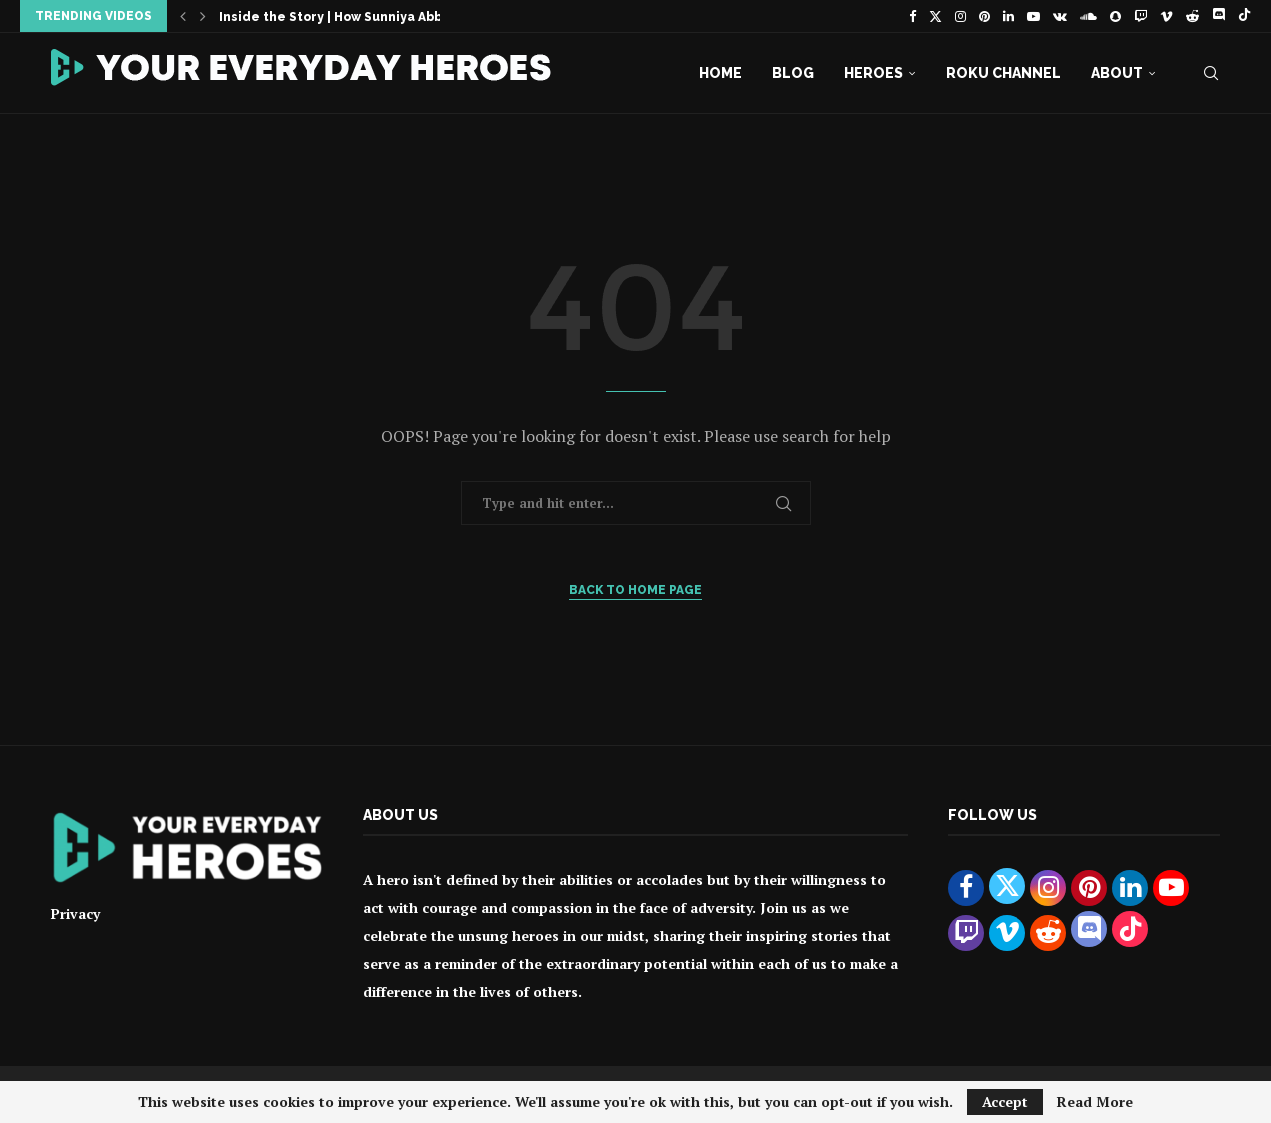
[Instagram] (960, 16)
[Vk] (1060, 16)
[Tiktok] (1244, 16)
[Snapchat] (1115, 16)
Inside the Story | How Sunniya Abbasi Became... (375, 17)
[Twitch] (1140, 16)
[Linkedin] (1008, 16)
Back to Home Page (635, 590)
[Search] (1211, 73)
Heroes (873, 73)
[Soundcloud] (1088, 16)
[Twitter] (935, 16)
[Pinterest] (984, 16)
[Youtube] (1033, 16)
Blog (793, 73)
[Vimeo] (1166, 16)
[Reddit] (1192, 16)
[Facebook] (912, 16)
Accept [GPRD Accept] (1005, 1101)
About (1117, 73)
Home (720, 73)
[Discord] (1218, 16)
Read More (1095, 1102)
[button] (183, 16)
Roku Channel (1003, 73)
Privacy (75, 913)
